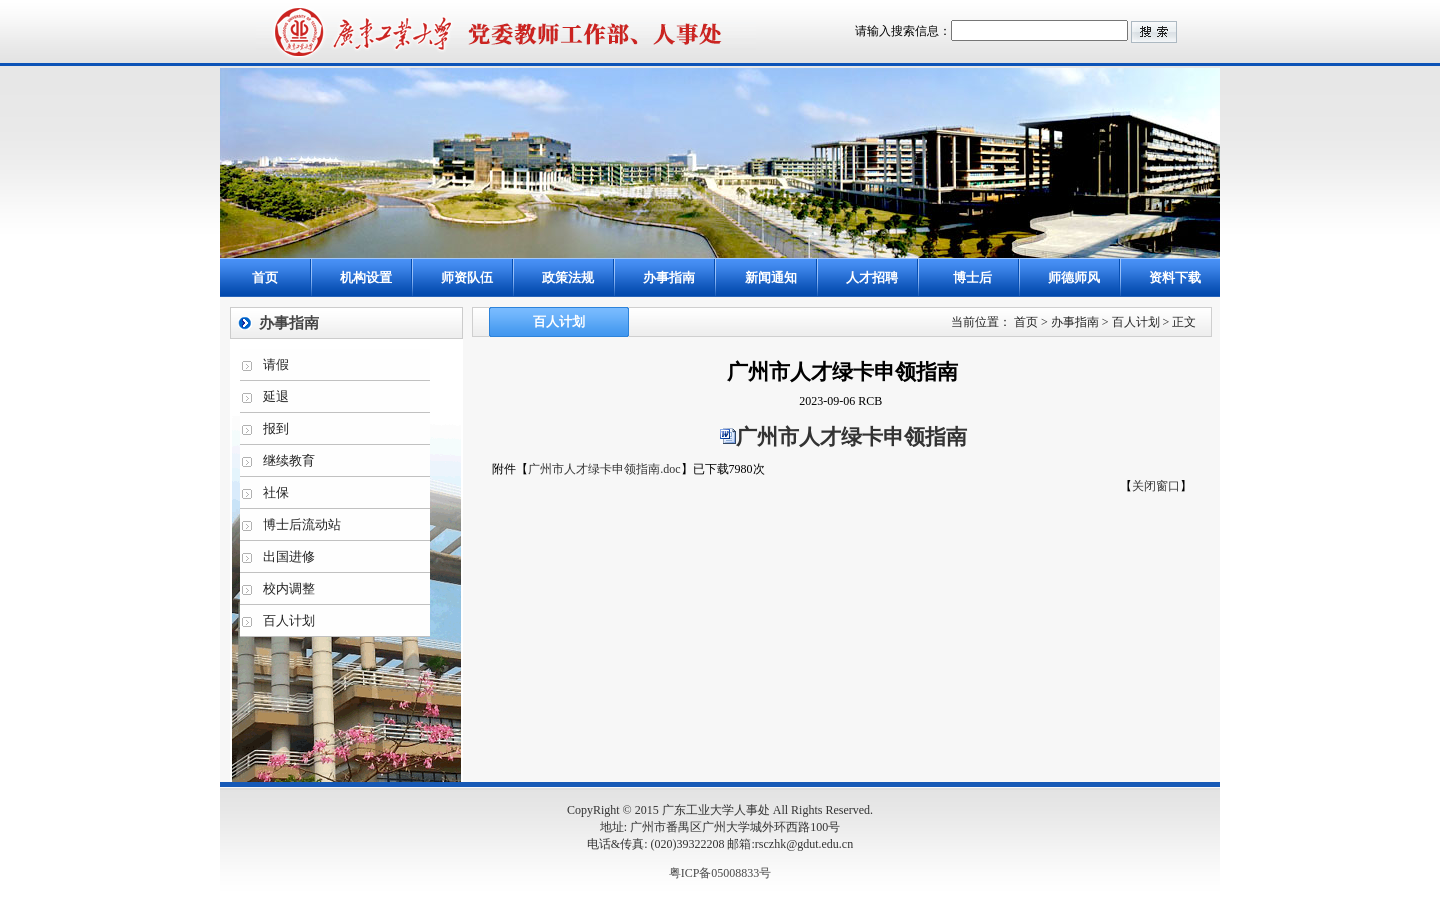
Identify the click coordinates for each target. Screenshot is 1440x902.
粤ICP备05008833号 (720, 873)
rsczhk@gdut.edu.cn (804, 844)
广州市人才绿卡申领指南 (851, 437)
